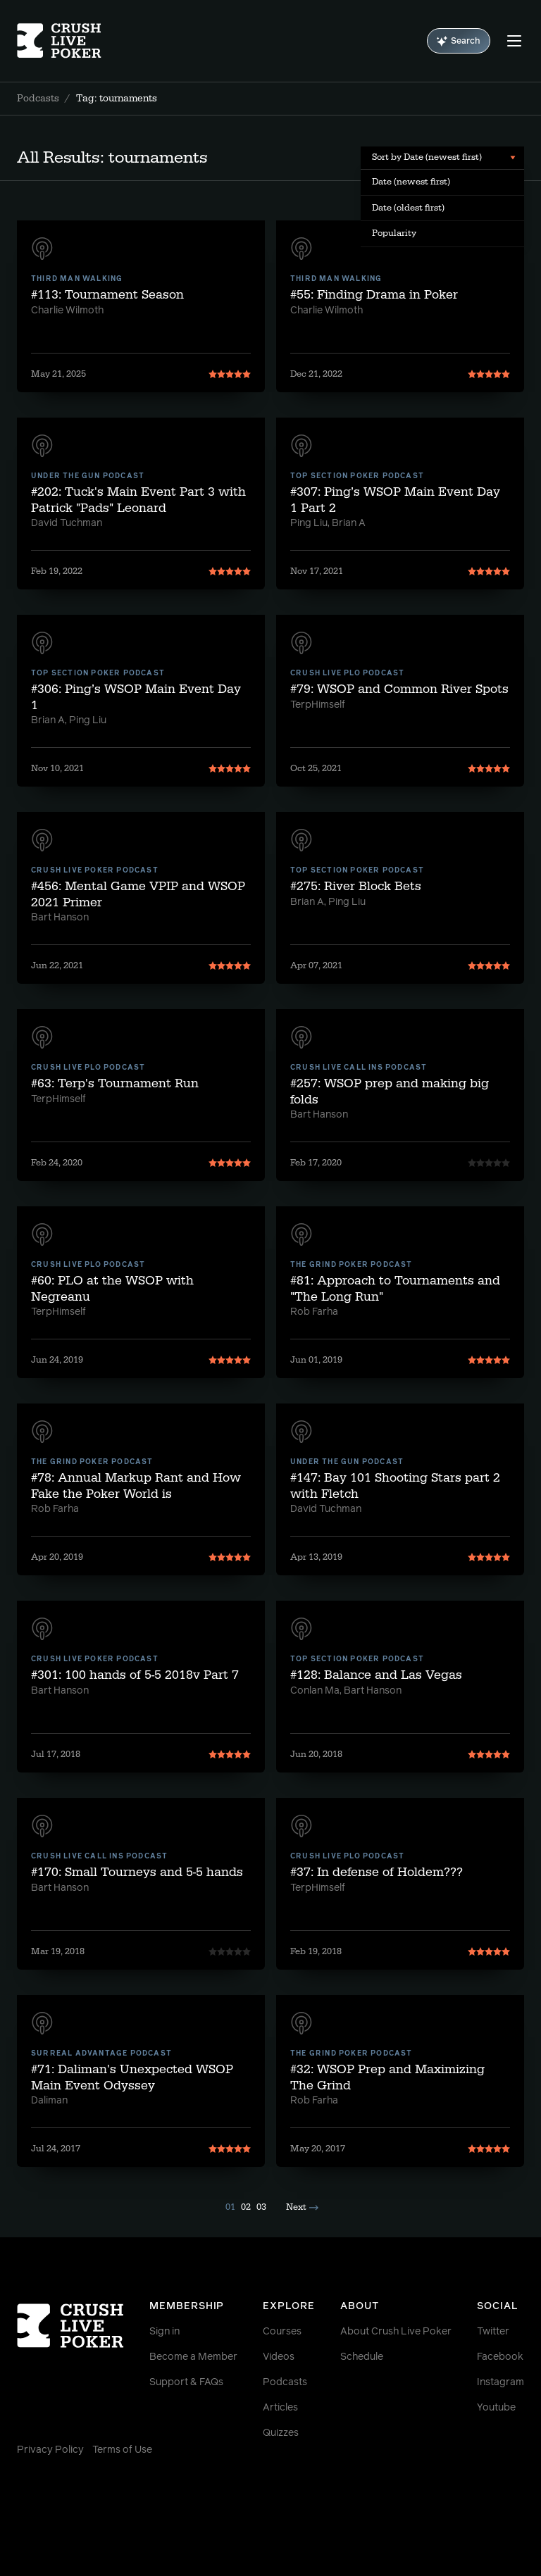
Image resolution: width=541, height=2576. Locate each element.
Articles (280, 2408)
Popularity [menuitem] (394, 233)
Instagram (500, 2382)
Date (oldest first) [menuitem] (408, 207)
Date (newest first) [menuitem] (411, 181)
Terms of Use (122, 2450)
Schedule (361, 2357)
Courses (282, 2332)
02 (246, 2207)
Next (302, 2207)
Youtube (496, 2408)
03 (261, 2207)
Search (458, 41)
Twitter (493, 2332)
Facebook (500, 2357)
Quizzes (281, 2433)
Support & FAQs (186, 2382)
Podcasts (38, 99)
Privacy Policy (50, 2450)
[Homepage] (59, 41)
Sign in (164, 2332)
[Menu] (514, 41)
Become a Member (193, 2357)
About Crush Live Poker (396, 2332)
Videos (278, 2357)
